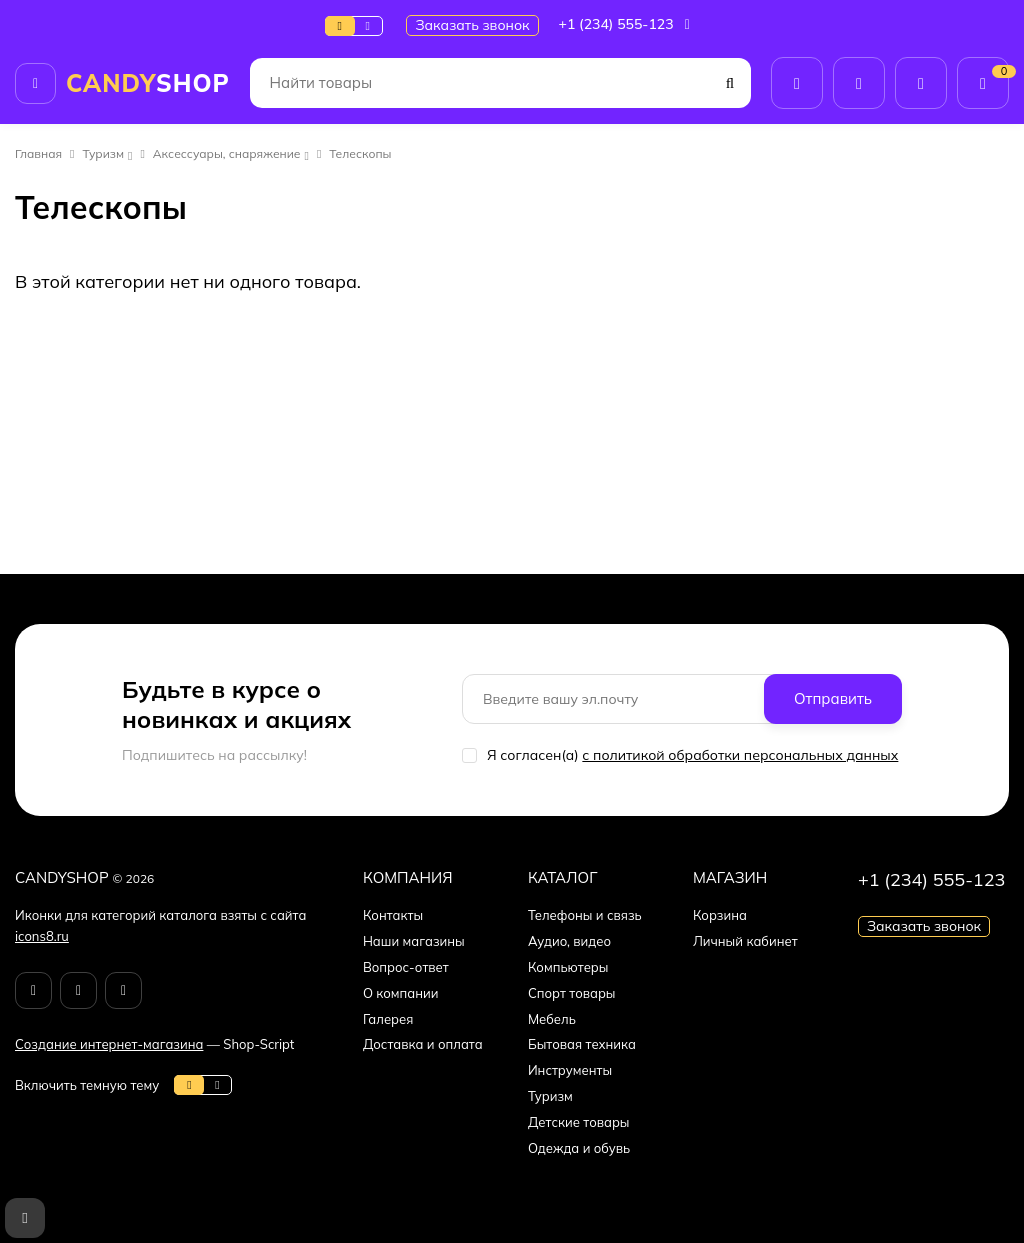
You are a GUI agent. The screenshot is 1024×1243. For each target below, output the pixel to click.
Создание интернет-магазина (109, 1044)
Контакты (393, 915)
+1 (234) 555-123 (627, 24)
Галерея (388, 1019)
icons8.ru (42, 936)
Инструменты (570, 1070)
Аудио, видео (569, 941)
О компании (401, 993)
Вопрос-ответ (406, 967)
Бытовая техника (582, 1044)
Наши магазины (414, 941)
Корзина (720, 915)
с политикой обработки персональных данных (740, 755)
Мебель (552, 1019)
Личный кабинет (745, 941)
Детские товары (579, 1122)
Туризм (104, 153)
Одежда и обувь (579, 1148)
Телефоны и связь (585, 915)
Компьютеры (568, 967)
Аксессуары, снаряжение (227, 153)
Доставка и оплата (423, 1044)
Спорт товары (572, 993)
